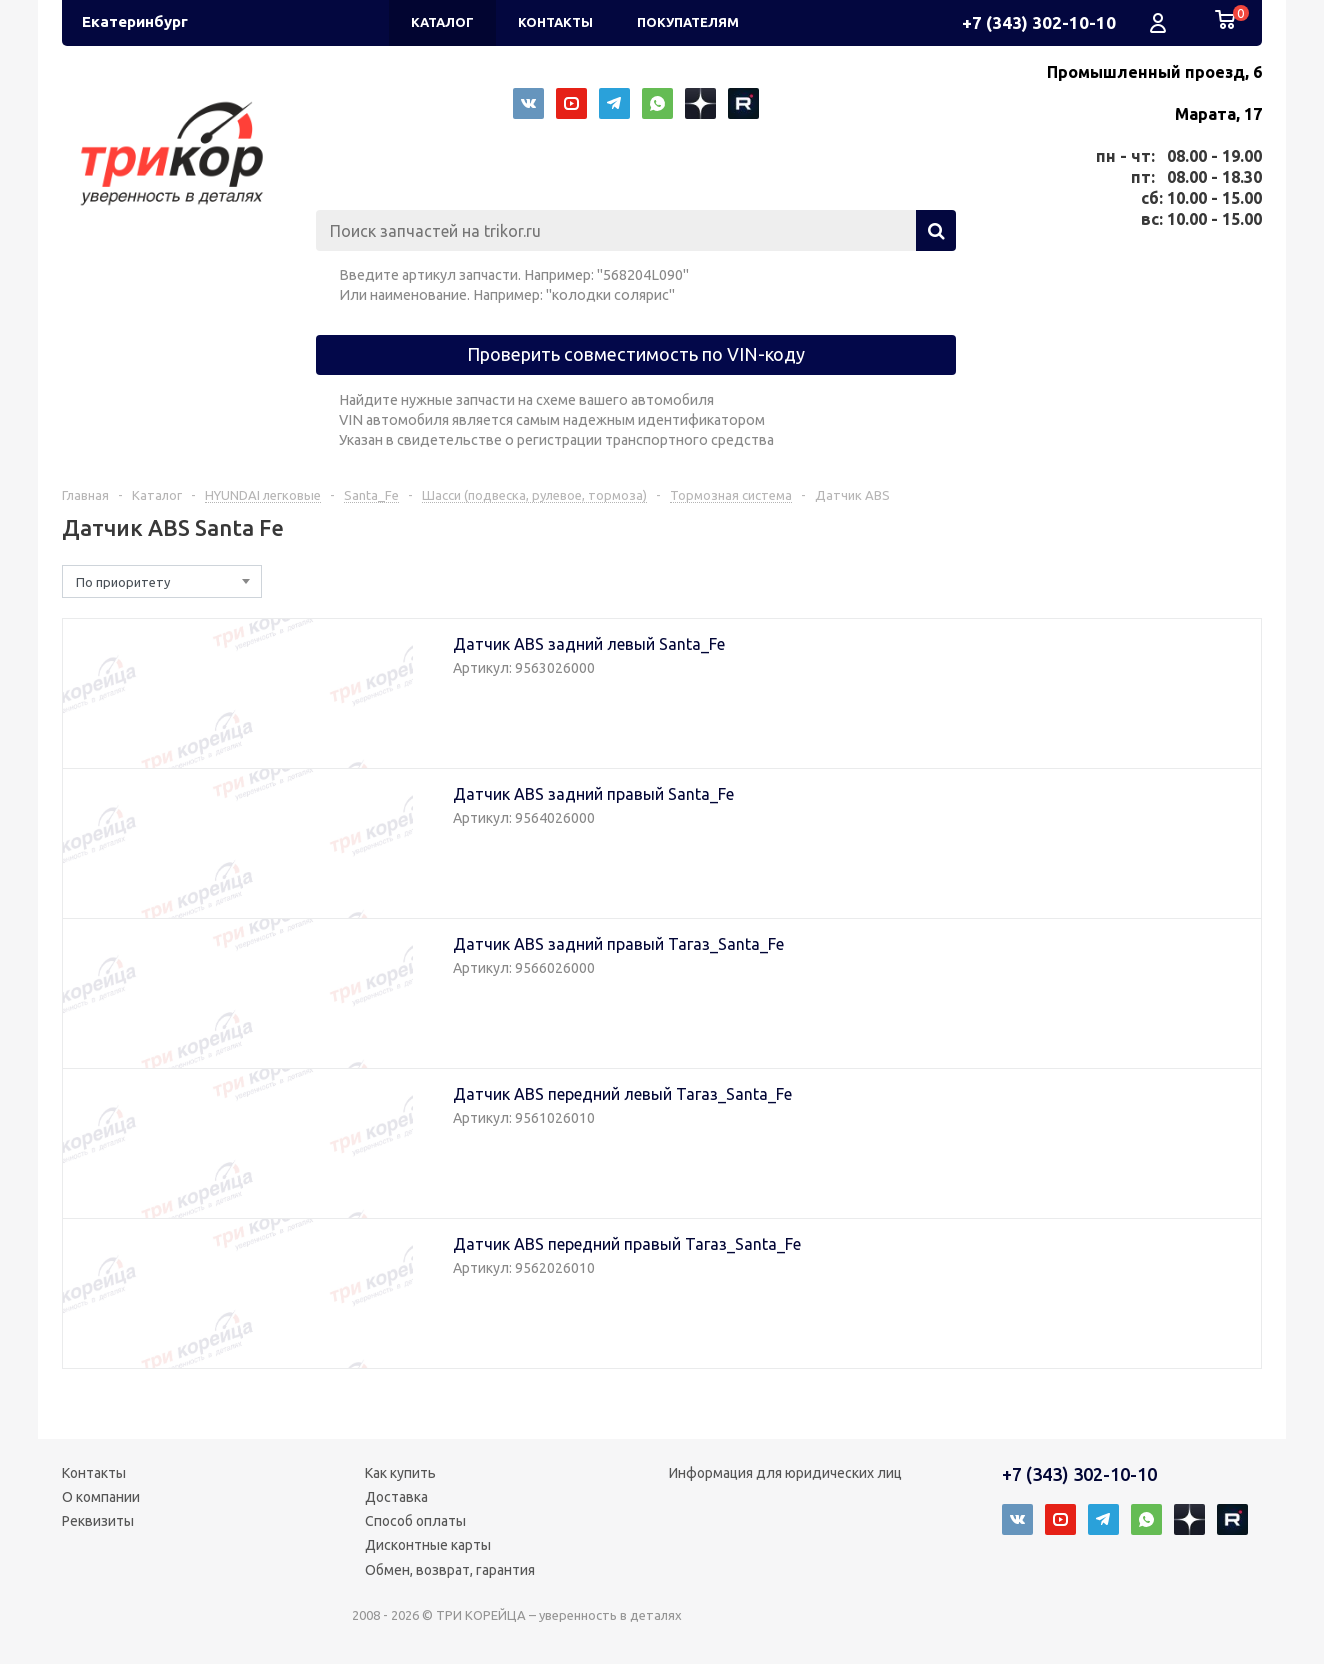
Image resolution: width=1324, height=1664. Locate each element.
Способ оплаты (415, 1521)
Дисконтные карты (428, 1545)
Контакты (94, 1473)
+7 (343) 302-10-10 (1039, 22)
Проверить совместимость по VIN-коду (636, 354)
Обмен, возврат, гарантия (450, 1570)
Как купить (400, 1473)
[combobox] (162, 581)
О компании (101, 1497)
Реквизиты (98, 1521)
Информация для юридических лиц (785, 1473)
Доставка (396, 1497)
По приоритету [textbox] (123, 582)
